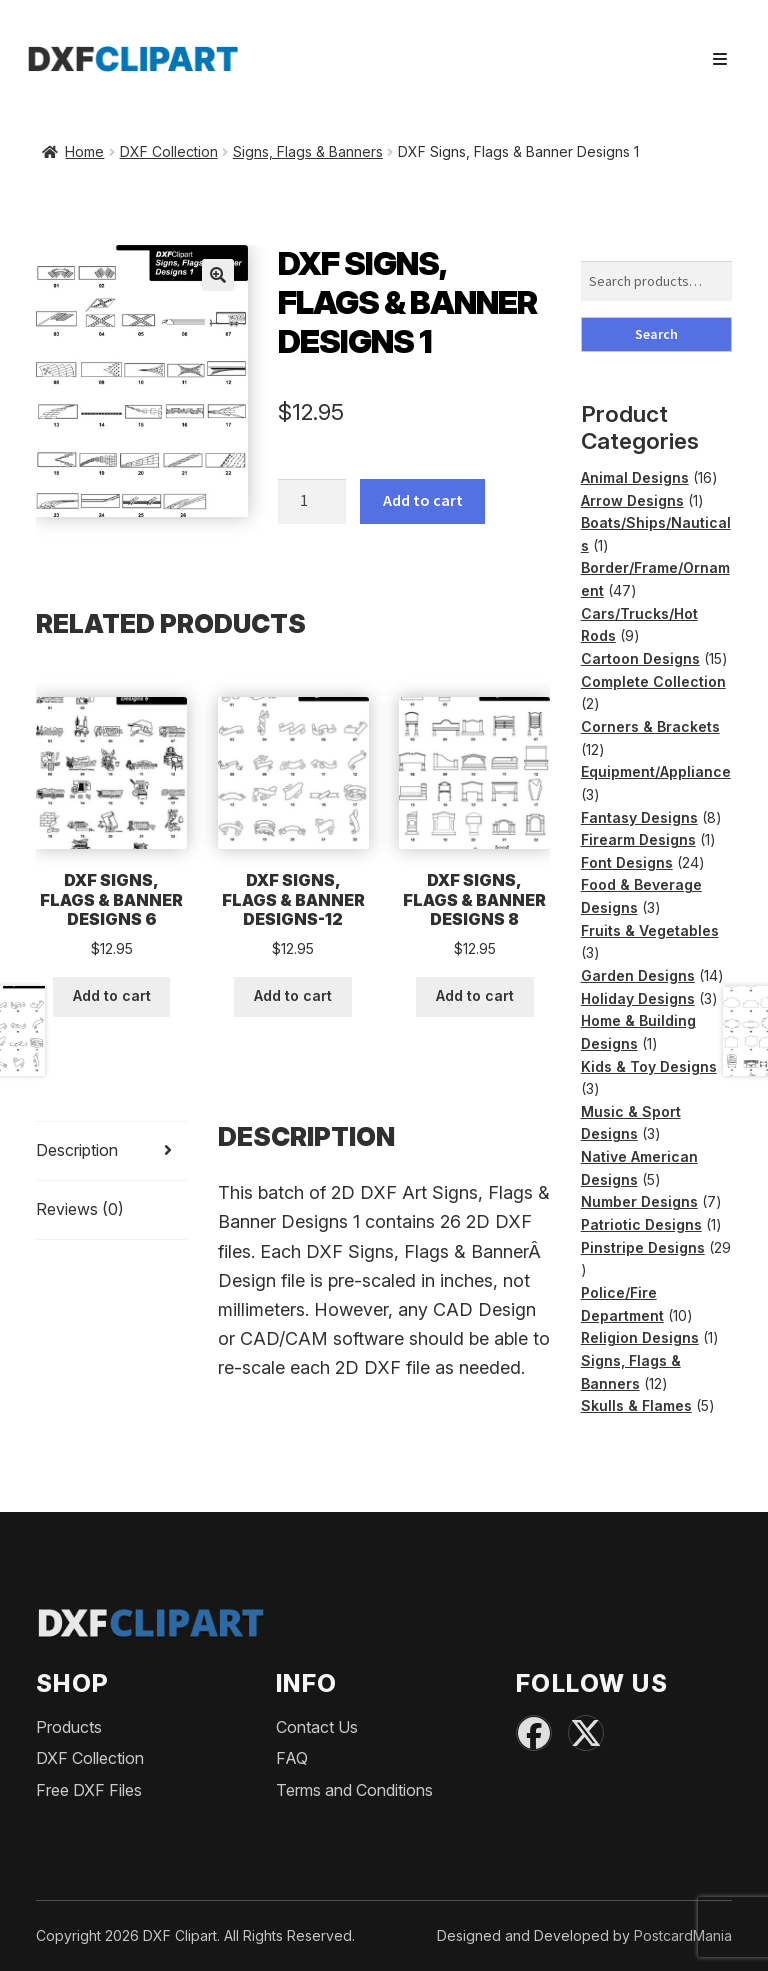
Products (69, 1727)
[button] (218, 275)
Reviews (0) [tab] (80, 1209)
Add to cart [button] (112, 995)
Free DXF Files (89, 1790)
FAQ (292, 1758)
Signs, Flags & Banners (308, 151)
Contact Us (317, 1727)
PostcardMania (683, 1935)
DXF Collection (169, 151)
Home (84, 151)
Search (656, 334)
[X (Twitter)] (586, 1733)
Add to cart (423, 500)
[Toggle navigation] (720, 59)
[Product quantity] (312, 502)
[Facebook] (534, 1733)
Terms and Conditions (354, 1790)
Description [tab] (77, 1150)
